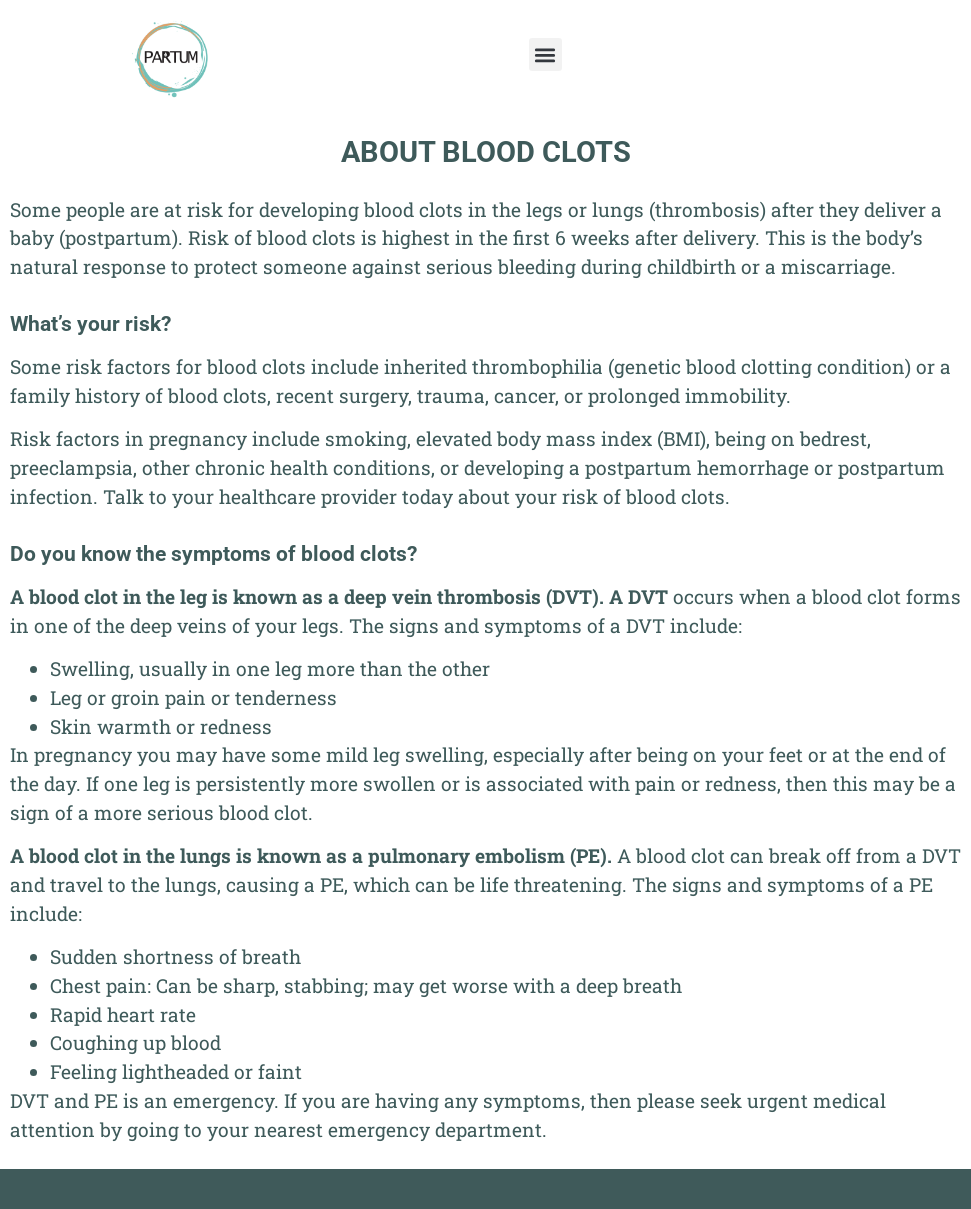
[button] (545, 54)
